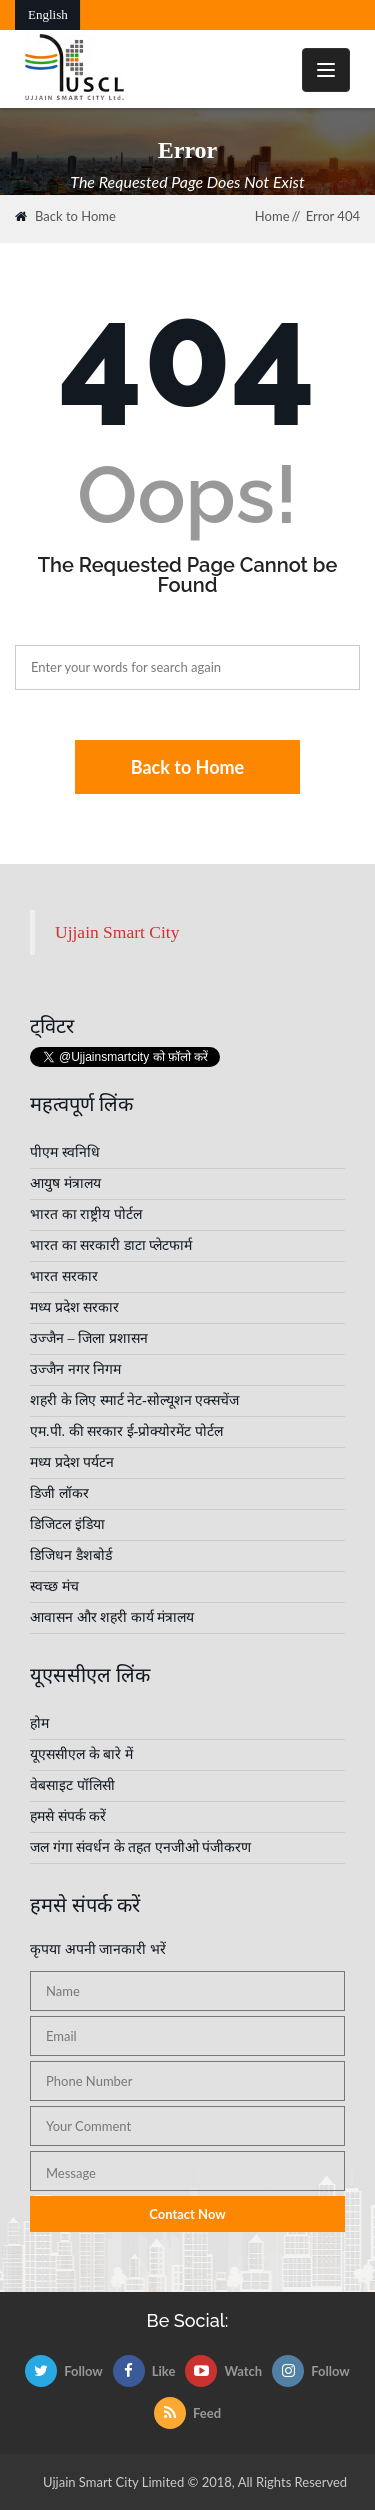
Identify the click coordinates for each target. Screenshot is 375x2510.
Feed (187, 2413)
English (48, 14)
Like (144, 2371)
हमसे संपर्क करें (68, 1816)
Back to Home (65, 216)
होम (39, 1723)
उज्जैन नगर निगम (75, 1369)
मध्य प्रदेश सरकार (74, 1307)
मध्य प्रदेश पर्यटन (72, 1462)
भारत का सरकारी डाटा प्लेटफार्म (111, 1245)
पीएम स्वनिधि (65, 1152)
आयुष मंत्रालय (65, 1183)
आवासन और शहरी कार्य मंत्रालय (112, 1617)
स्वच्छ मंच (54, 1586)
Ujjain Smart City (117, 932)
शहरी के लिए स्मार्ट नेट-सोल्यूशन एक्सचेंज (134, 1400)
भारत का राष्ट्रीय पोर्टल (86, 1214)
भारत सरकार (64, 1276)
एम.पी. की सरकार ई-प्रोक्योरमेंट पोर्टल (126, 1431)
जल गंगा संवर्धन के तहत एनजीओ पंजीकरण (140, 1847)
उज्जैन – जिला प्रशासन (89, 1338)
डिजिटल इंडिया (67, 1524)
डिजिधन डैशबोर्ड (71, 1555)
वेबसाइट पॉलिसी (72, 1785)
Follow (64, 2371)
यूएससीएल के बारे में (81, 1754)
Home (272, 216)
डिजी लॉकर (59, 1493)
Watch (223, 2371)
